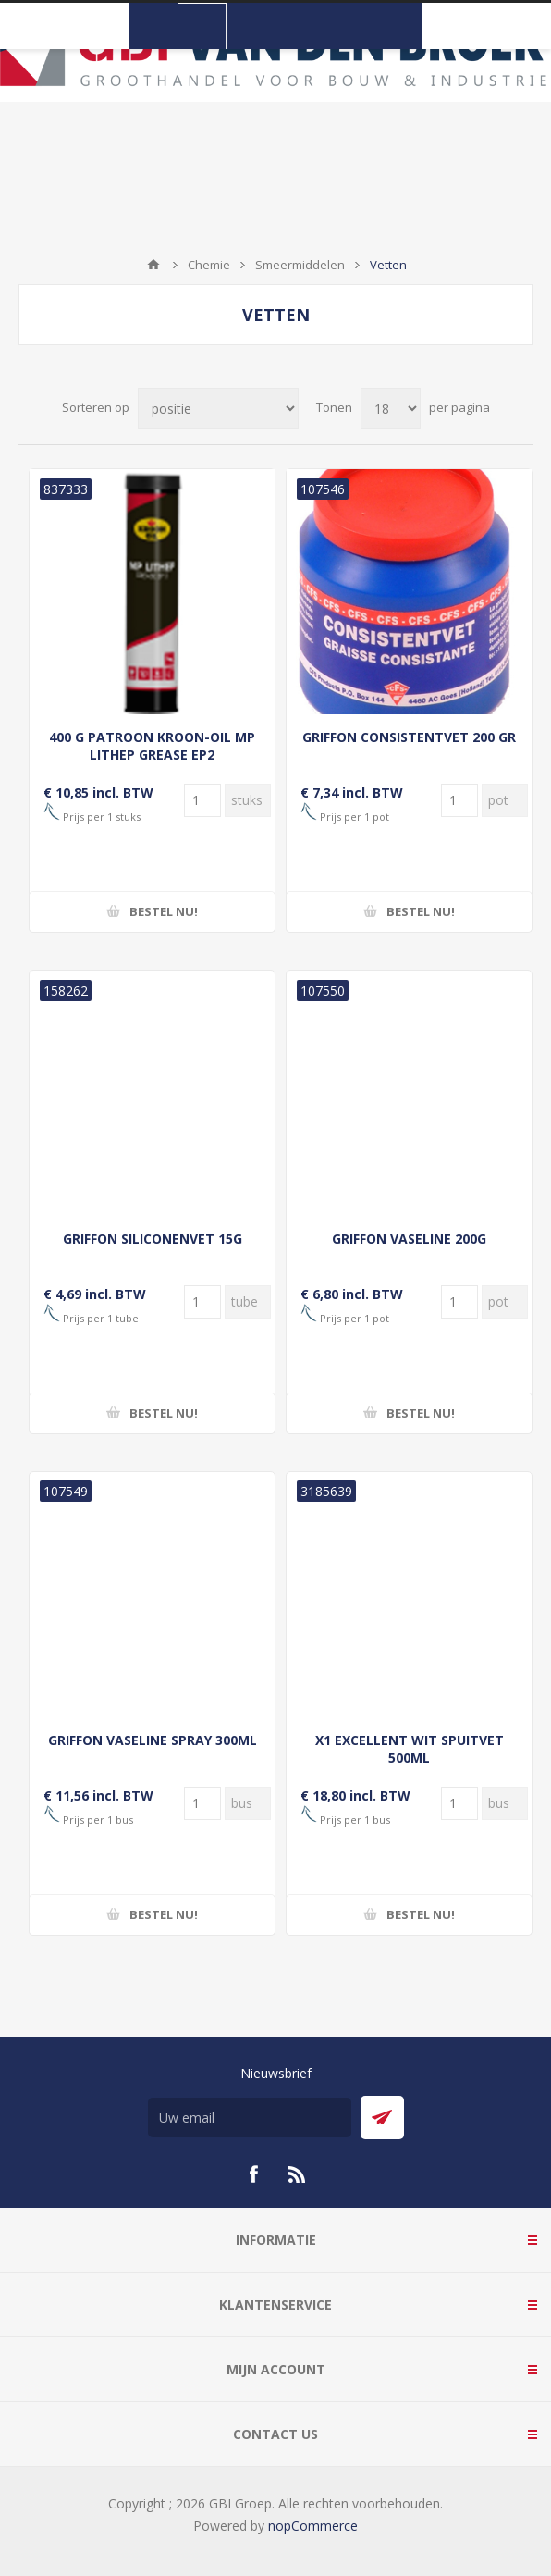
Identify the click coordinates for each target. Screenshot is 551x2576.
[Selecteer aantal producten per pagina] (391, 408)
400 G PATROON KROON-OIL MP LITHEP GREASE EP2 (152, 745)
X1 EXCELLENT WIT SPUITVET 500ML (409, 1748)
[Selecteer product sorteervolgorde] (218, 408)
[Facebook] (253, 2174)
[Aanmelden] (249, 2117)
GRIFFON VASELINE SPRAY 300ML (152, 1740)
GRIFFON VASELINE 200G (409, 1238)
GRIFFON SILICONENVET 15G (152, 1238)
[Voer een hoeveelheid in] (202, 800)
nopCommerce (313, 2525)
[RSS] (297, 2174)
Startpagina (153, 264)
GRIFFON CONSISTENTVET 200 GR (409, 737)
